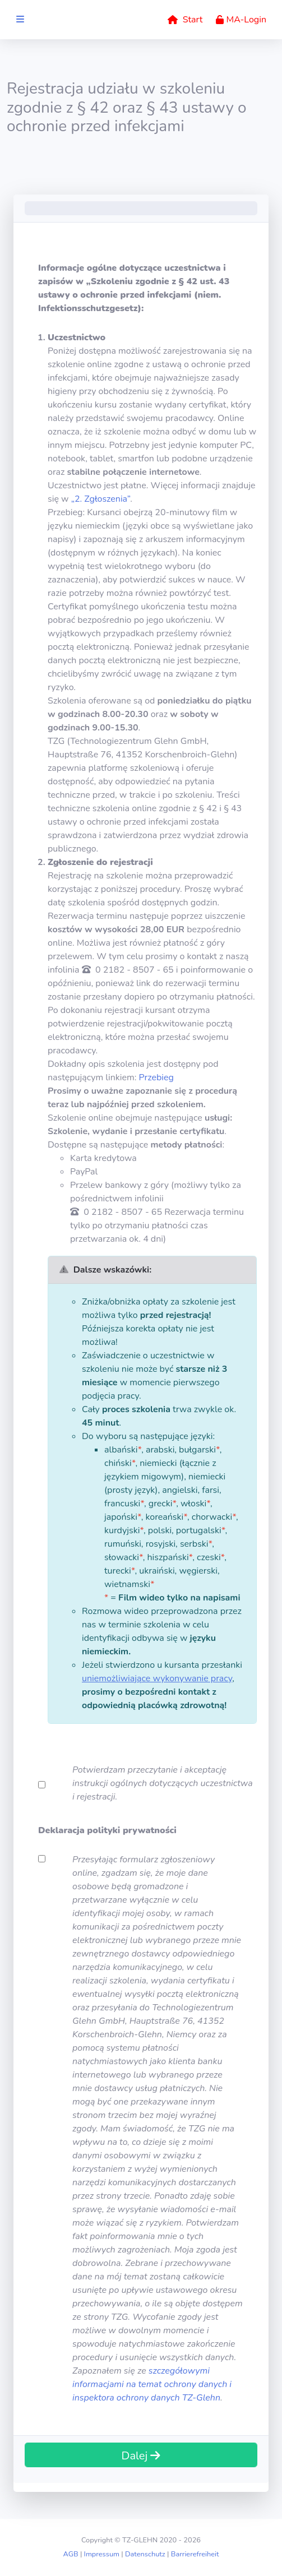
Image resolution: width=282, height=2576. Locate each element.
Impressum (101, 2554)
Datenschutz (145, 2554)
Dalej (141, 2455)
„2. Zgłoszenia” (101, 499)
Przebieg (156, 1077)
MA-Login (241, 19)
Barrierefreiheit (195, 2554)
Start (185, 19)
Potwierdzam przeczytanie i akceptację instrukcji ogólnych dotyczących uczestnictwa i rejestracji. (162, 1783)
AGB (70, 2554)
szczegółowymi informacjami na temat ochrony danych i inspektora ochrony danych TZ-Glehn (152, 2384)
